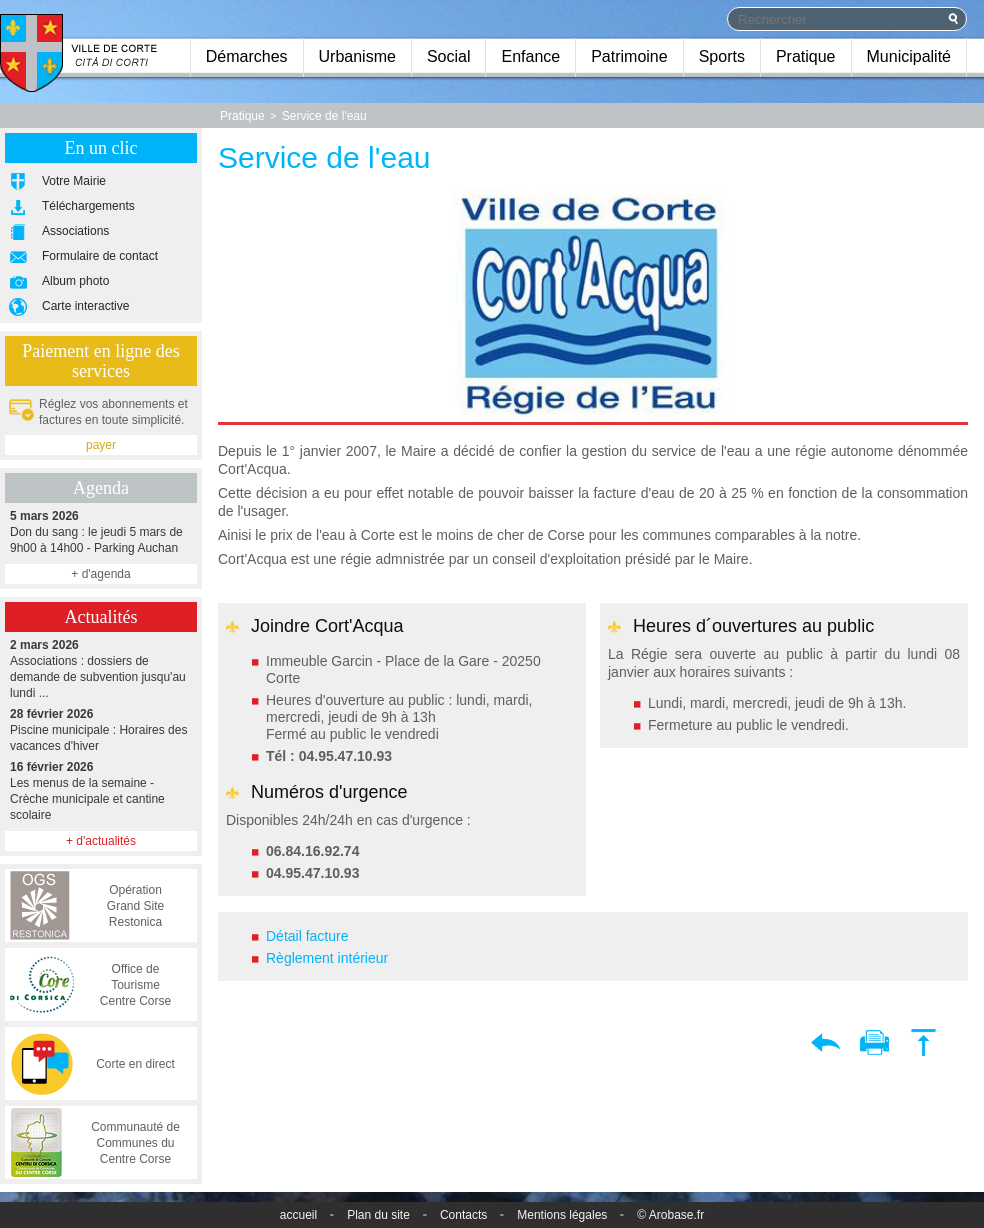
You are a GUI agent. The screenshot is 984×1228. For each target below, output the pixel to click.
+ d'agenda (100, 574)
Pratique (806, 56)
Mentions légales (562, 1215)
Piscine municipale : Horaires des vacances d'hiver (101, 729)
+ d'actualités (101, 841)
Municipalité (909, 56)
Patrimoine (629, 56)
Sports (722, 56)
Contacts (463, 1215)
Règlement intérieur (327, 958)
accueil (298, 1215)
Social (449, 56)
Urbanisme (357, 56)
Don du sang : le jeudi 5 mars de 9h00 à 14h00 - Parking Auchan (101, 531)
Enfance (530, 56)
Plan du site (378, 1215)
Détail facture (307, 936)
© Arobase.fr (670, 1215)
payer (101, 445)
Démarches (247, 56)
